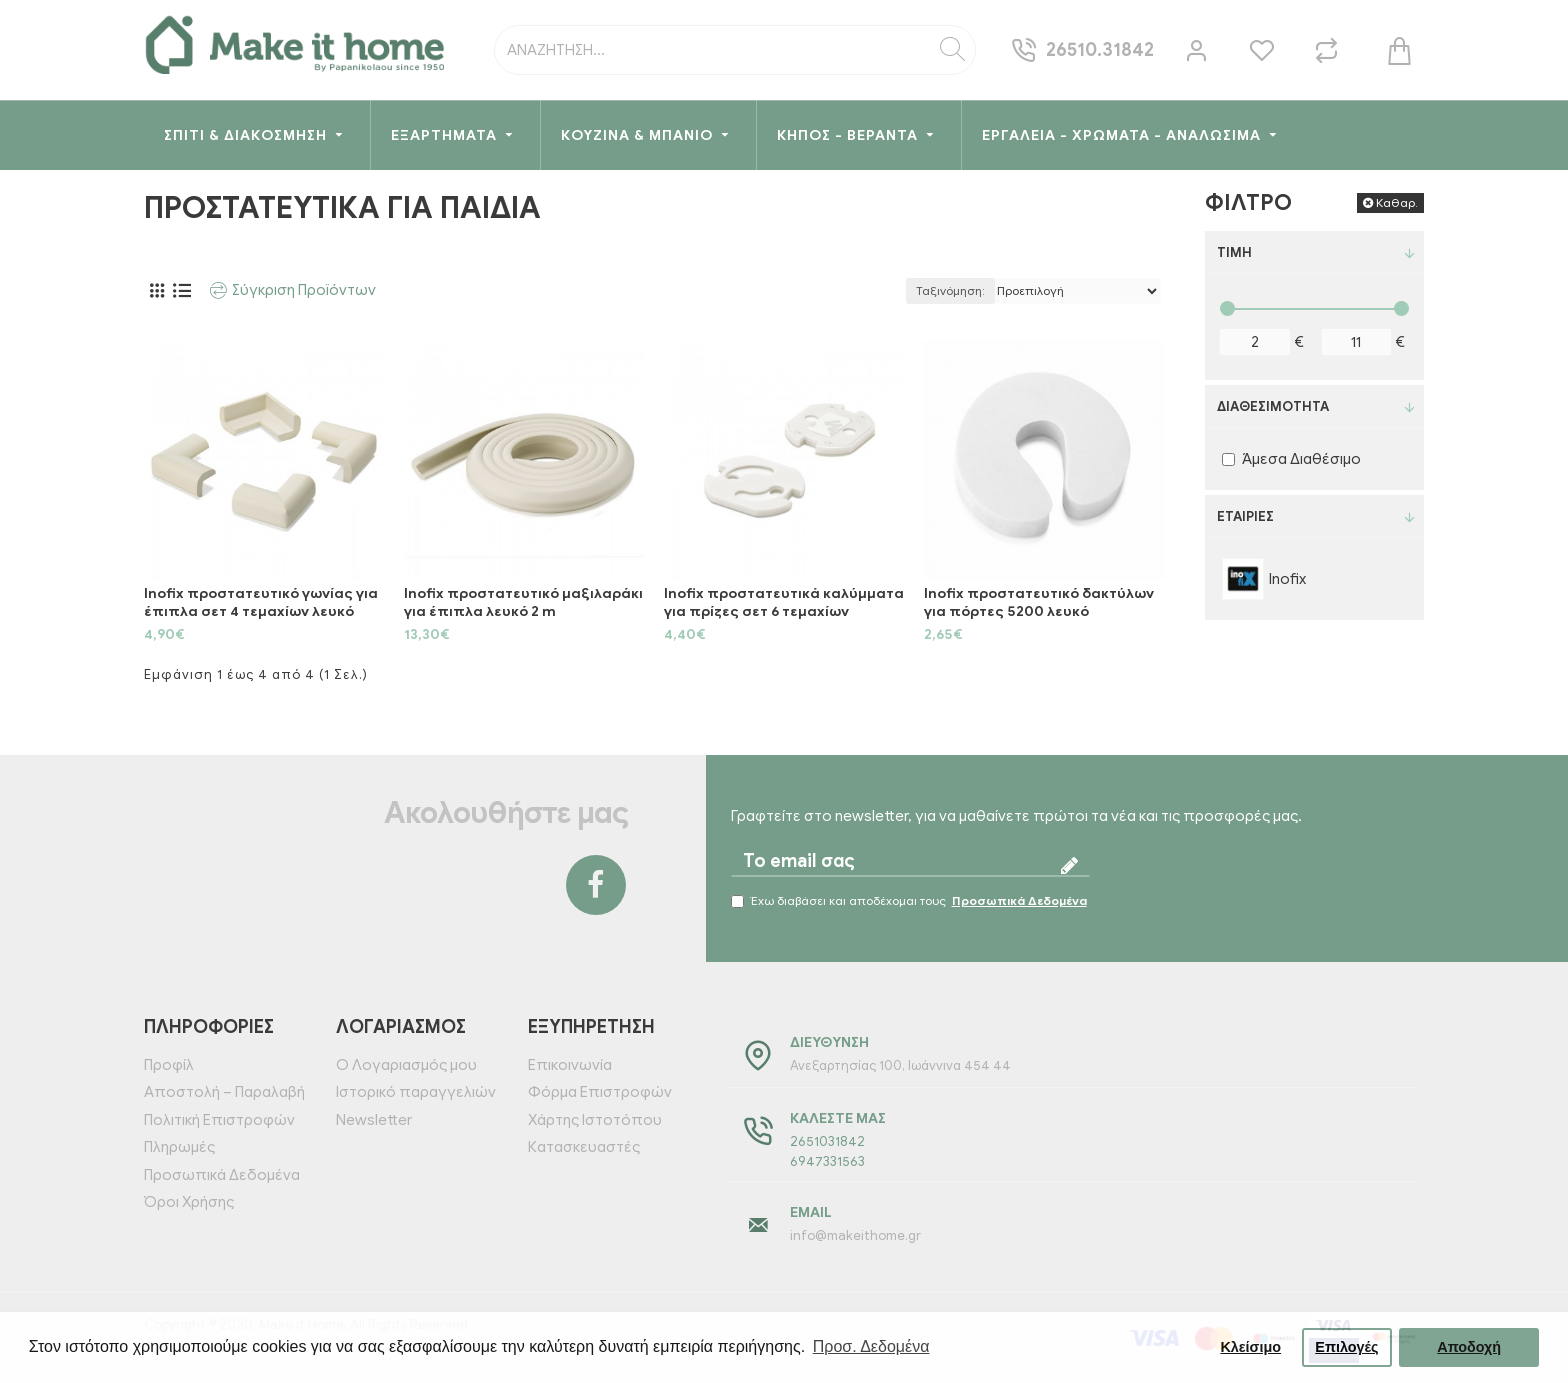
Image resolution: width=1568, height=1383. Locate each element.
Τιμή (1234, 252)
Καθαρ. (1397, 202)
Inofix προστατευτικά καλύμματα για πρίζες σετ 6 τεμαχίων (784, 602)
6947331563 (827, 1161)
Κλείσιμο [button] (1250, 1347)
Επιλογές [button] (1346, 1347)
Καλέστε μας (838, 1118)
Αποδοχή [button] (1469, 1347)
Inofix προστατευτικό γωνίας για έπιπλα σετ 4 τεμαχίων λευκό (261, 602)
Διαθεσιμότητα (1273, 406)
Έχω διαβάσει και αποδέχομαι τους (910, 901)
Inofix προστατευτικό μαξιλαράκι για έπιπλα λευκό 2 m (523, 602)
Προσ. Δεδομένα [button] (871, 1346)
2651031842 (827, 1141)
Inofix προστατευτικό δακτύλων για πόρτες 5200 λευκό (1039, 602)
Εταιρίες (1245, 516)
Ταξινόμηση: (950, 290)
